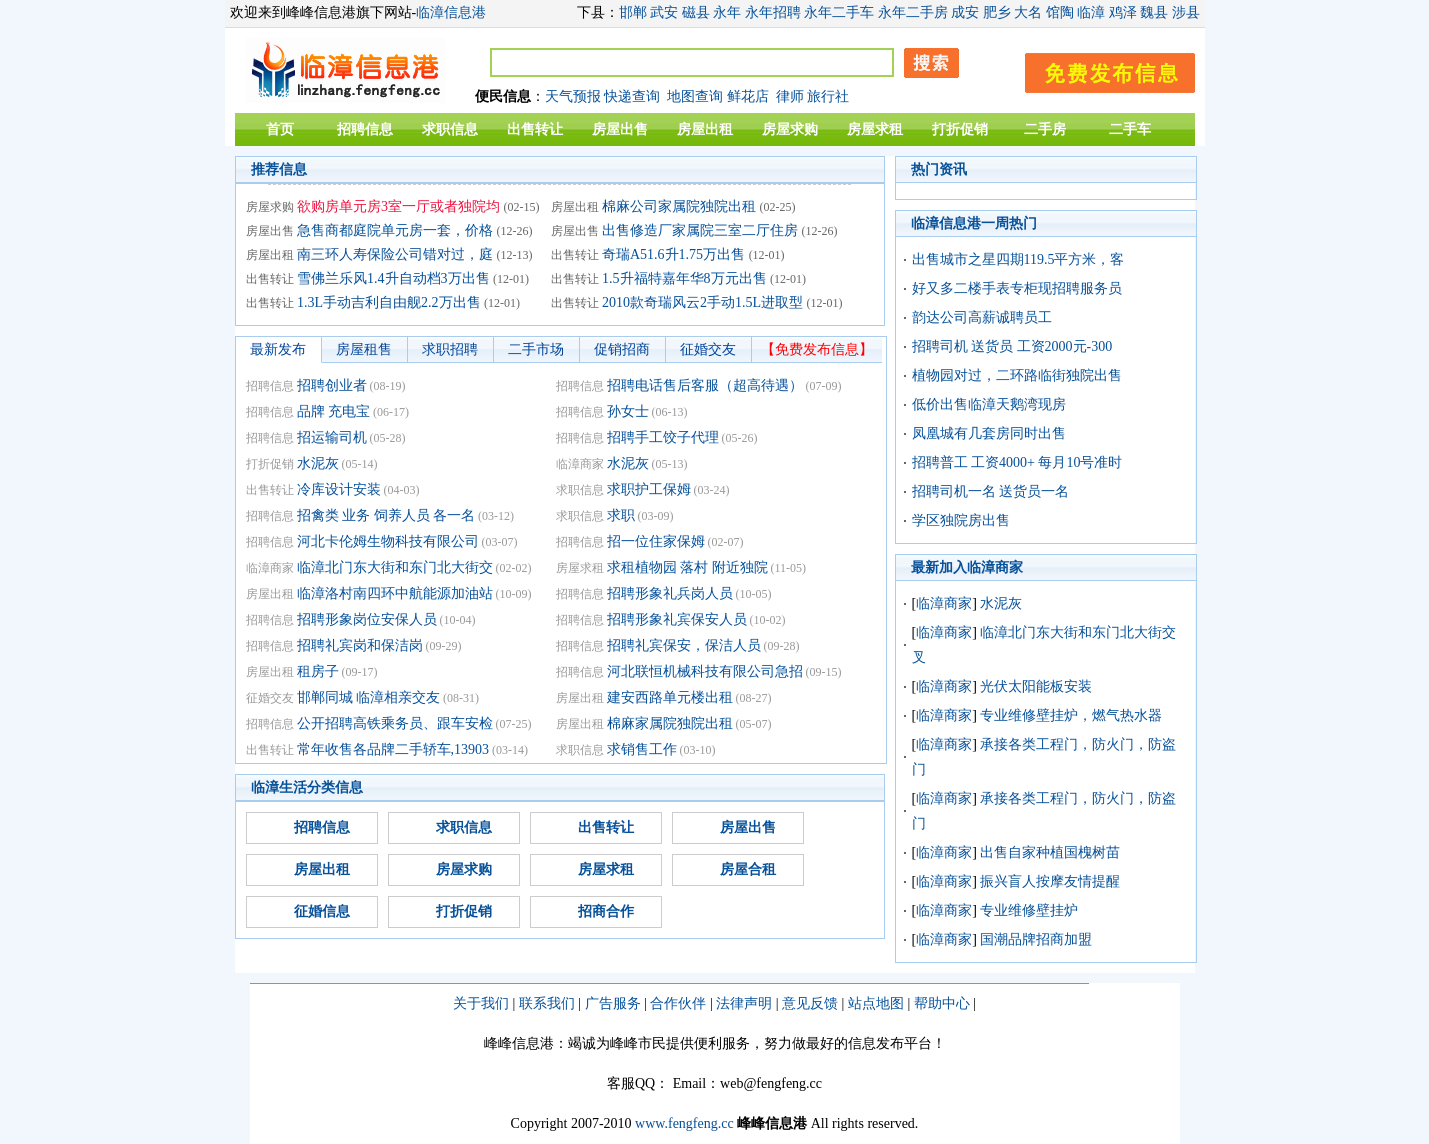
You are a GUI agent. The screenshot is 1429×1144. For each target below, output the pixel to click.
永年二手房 (913, 12)
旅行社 (828, 96)
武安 (664, 12)
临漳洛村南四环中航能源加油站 (395, 593)
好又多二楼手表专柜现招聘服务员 (1017, 288)
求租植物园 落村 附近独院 (687, 567)
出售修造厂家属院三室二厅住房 (700, 230)
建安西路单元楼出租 (670, 697)
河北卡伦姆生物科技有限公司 (388, 541)
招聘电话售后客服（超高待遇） (705, 385)
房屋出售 (620, 129)
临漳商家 (944, 603)
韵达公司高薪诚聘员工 (982, 317)
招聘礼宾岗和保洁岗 (360, 645)
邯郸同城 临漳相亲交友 (369, 697)
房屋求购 (790, 129)
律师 (790, 96)
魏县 (1154, 12)
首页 (280, 129)
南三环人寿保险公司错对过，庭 (395, 254)
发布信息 (1100, 69)
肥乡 (997, 12)
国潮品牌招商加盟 (1036, 939)
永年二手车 (839, 12)
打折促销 (960, 129)
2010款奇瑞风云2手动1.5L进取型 (702, 302)
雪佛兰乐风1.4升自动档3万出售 (393, 278)
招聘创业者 (332, 385)
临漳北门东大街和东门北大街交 (395, 567)
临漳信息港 (451, 12)
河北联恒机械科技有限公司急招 (705, 671)
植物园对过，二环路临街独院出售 (1017, 375)
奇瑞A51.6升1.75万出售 (673, 254)
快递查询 (632, 96)
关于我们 (481, 1003)
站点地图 (876, 1003)
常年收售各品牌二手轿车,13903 (393, 749)
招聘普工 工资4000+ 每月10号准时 (1017, 462)
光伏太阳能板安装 (1036, 686)
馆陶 (1060, 12)
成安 (965, 12)
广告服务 (613, 1003)
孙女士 (628, 411)
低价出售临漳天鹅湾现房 (989, 404)
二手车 (1130, 129)
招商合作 (606, 911)
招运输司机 (332, 437)
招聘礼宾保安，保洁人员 (684, 645)
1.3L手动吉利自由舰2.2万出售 (389, 302)
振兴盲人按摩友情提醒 (1050, 881)
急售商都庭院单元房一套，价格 (395, 230)
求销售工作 (642, 749)
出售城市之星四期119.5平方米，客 (1018, 259)
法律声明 (744, 1003)
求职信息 (450, 129)
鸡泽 (1123, 12)
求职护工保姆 (649, 489)
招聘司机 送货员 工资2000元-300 (1012, 346)
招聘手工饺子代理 (663, 437)
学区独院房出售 (961, 520)
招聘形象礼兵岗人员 (670, 593)
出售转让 (535, 129)
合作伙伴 (678, 1003)
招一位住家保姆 (656, 541)
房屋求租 (875, 129)
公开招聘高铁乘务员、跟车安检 (395, 723)
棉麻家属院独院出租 (670, 723)
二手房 (1045, 129)
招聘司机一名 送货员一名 (991, 491)
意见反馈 (810, 1003)
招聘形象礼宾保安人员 (677, 619)
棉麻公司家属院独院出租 (679, 206)
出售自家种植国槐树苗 (1050, 852)
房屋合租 (748, 869)
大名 (1028, 12)
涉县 (1186, 12)
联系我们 (547, 1003)
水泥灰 (318, 463)
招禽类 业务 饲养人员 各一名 (386, 515)
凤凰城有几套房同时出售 (989, 433)
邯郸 (633, 12)
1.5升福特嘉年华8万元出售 (684, 278)
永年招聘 (773, 12)
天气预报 (573, 96)
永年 (727, 12)
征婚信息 (322, 911)
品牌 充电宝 (334, 411)
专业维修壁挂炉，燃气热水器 (1071, 715)
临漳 (1091, 12)
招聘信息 (365, 129)
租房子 (318, 671)
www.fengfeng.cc (684, 1123)
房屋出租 (705, 129)
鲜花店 (748, 96)
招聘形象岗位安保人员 (367, 619)
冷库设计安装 (339, 489)
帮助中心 (942, 1003)
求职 (621, 515)
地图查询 (695, 96)
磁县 (696, 12)
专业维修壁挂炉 (1029, 910)
